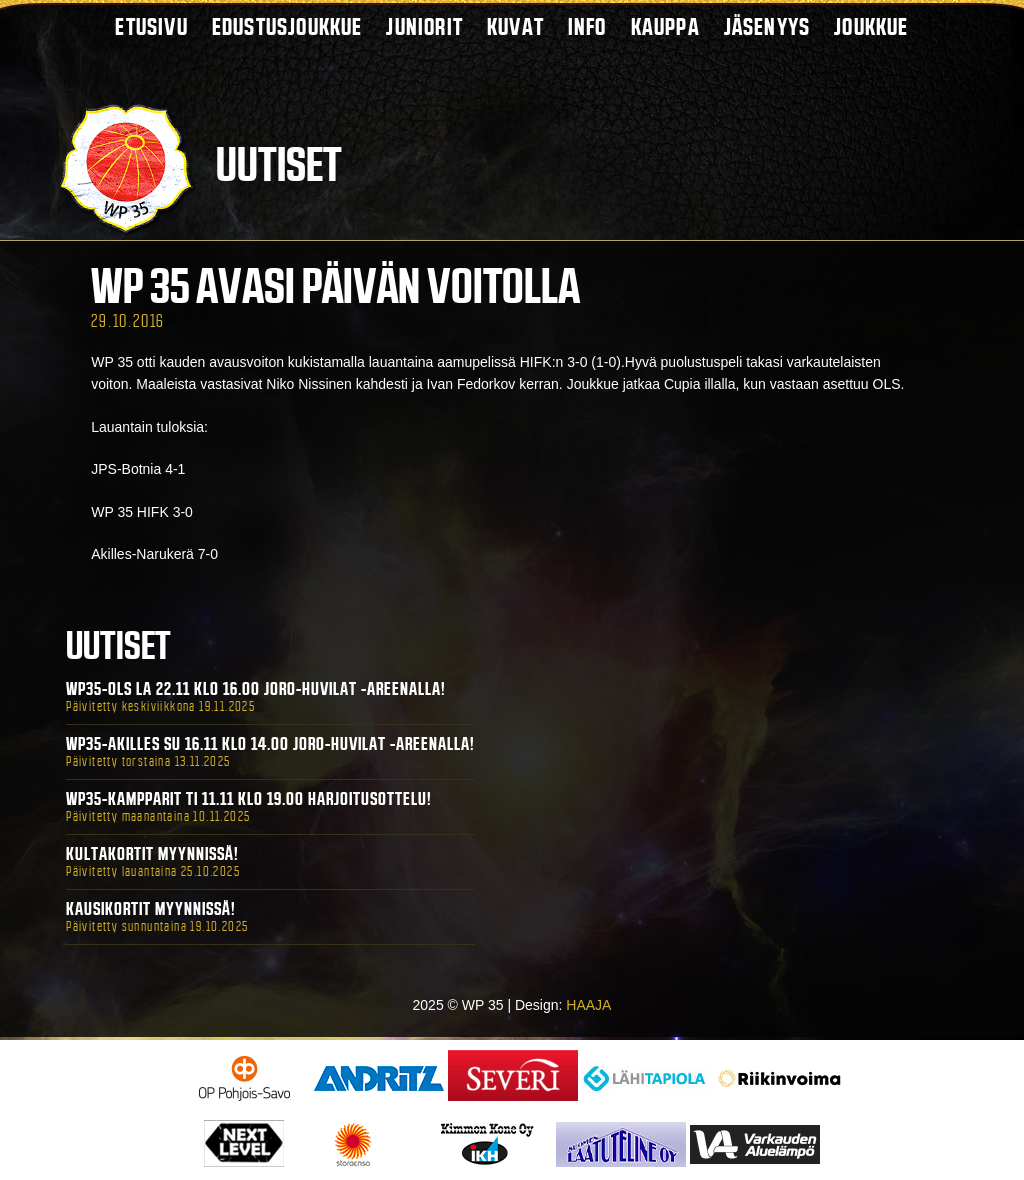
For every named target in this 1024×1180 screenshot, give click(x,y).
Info (587, 26)
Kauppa (665, 26)
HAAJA (588, 1005)
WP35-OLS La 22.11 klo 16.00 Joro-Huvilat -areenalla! (256, 689)
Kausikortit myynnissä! (151, 909)
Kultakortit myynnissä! (152, 854)
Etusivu (151, 26)
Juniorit (424, 26)
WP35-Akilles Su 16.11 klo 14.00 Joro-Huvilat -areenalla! (270, 744)
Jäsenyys (767, 26)
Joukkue (871, 26)
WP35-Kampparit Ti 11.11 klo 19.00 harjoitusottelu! (249, 799)
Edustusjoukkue (287, 26)
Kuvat (515, 26)
